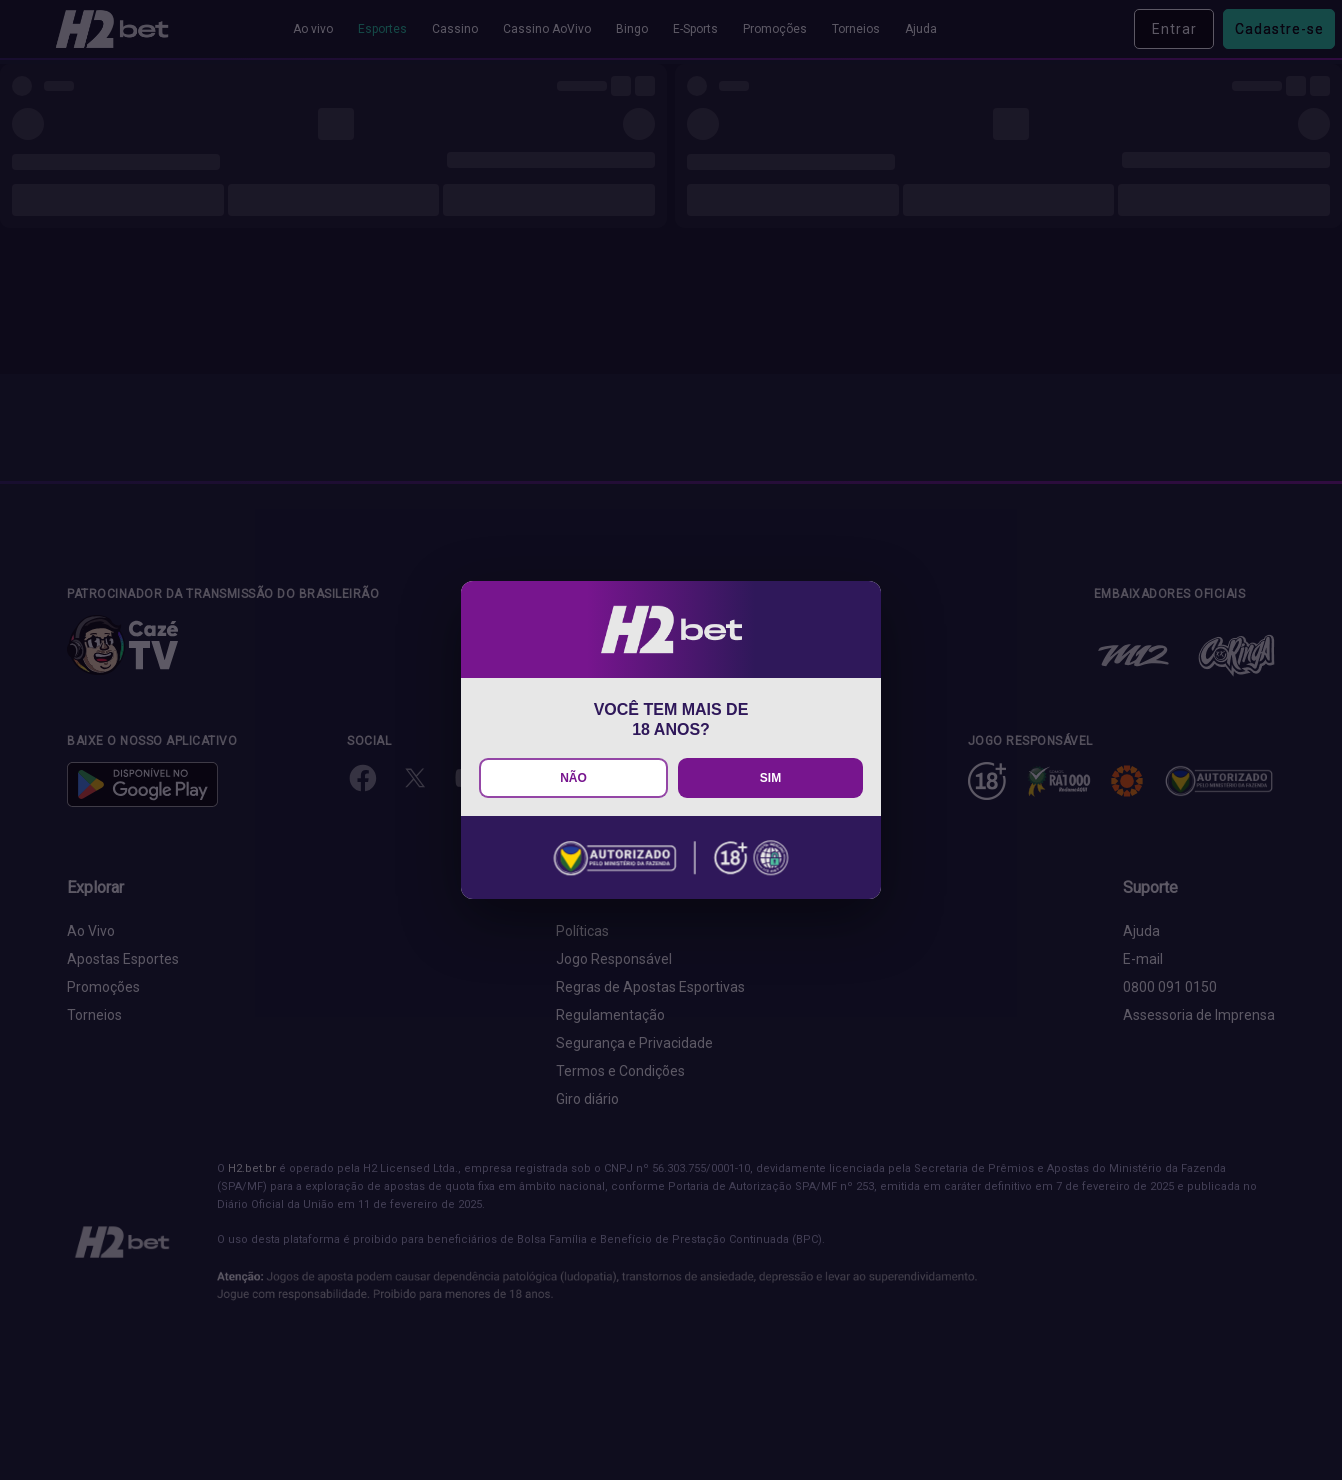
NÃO (573, 778)
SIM (770, 778)
